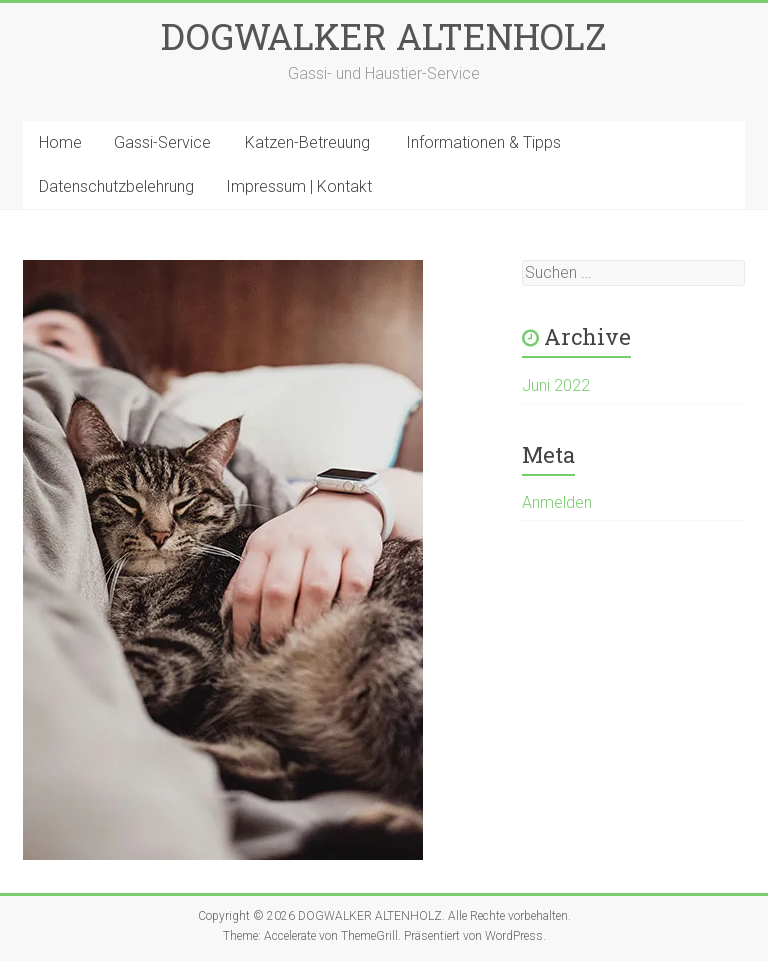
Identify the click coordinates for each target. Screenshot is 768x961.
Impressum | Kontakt (299, 186)
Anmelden (557, 502)
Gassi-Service (162, 142)
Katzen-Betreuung (307, 142)
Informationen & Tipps (483, 142)
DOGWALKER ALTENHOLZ (384, 36)
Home (60, 142)
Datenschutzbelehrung (116, 186)
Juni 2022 (556, 385)
